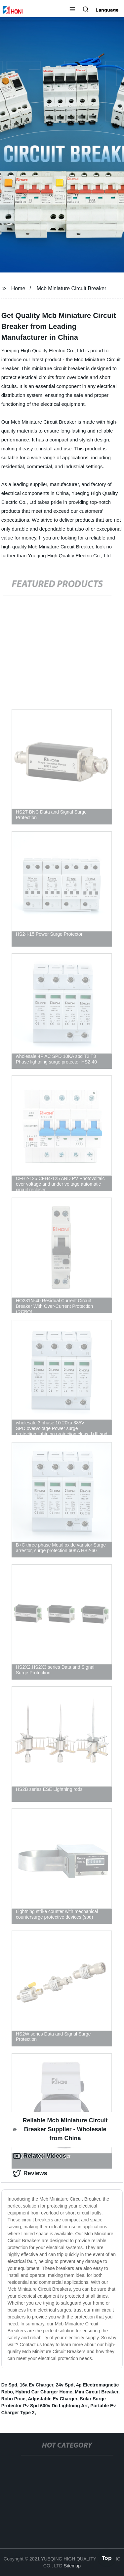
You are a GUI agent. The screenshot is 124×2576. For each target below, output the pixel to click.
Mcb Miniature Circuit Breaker (71, 288)
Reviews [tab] (30, 2173)
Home (18, 288)
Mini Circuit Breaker (96, 2391)
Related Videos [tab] (39, 2156)
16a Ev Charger (36, 2384)
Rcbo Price (13, 2398)
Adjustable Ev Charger (52, 2398)
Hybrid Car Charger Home (44, 2391)
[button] (72, 10)
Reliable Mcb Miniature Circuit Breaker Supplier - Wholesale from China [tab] (60, 2129)
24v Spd (65, 2384)
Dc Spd (9, 2384)
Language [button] (107, 10)
